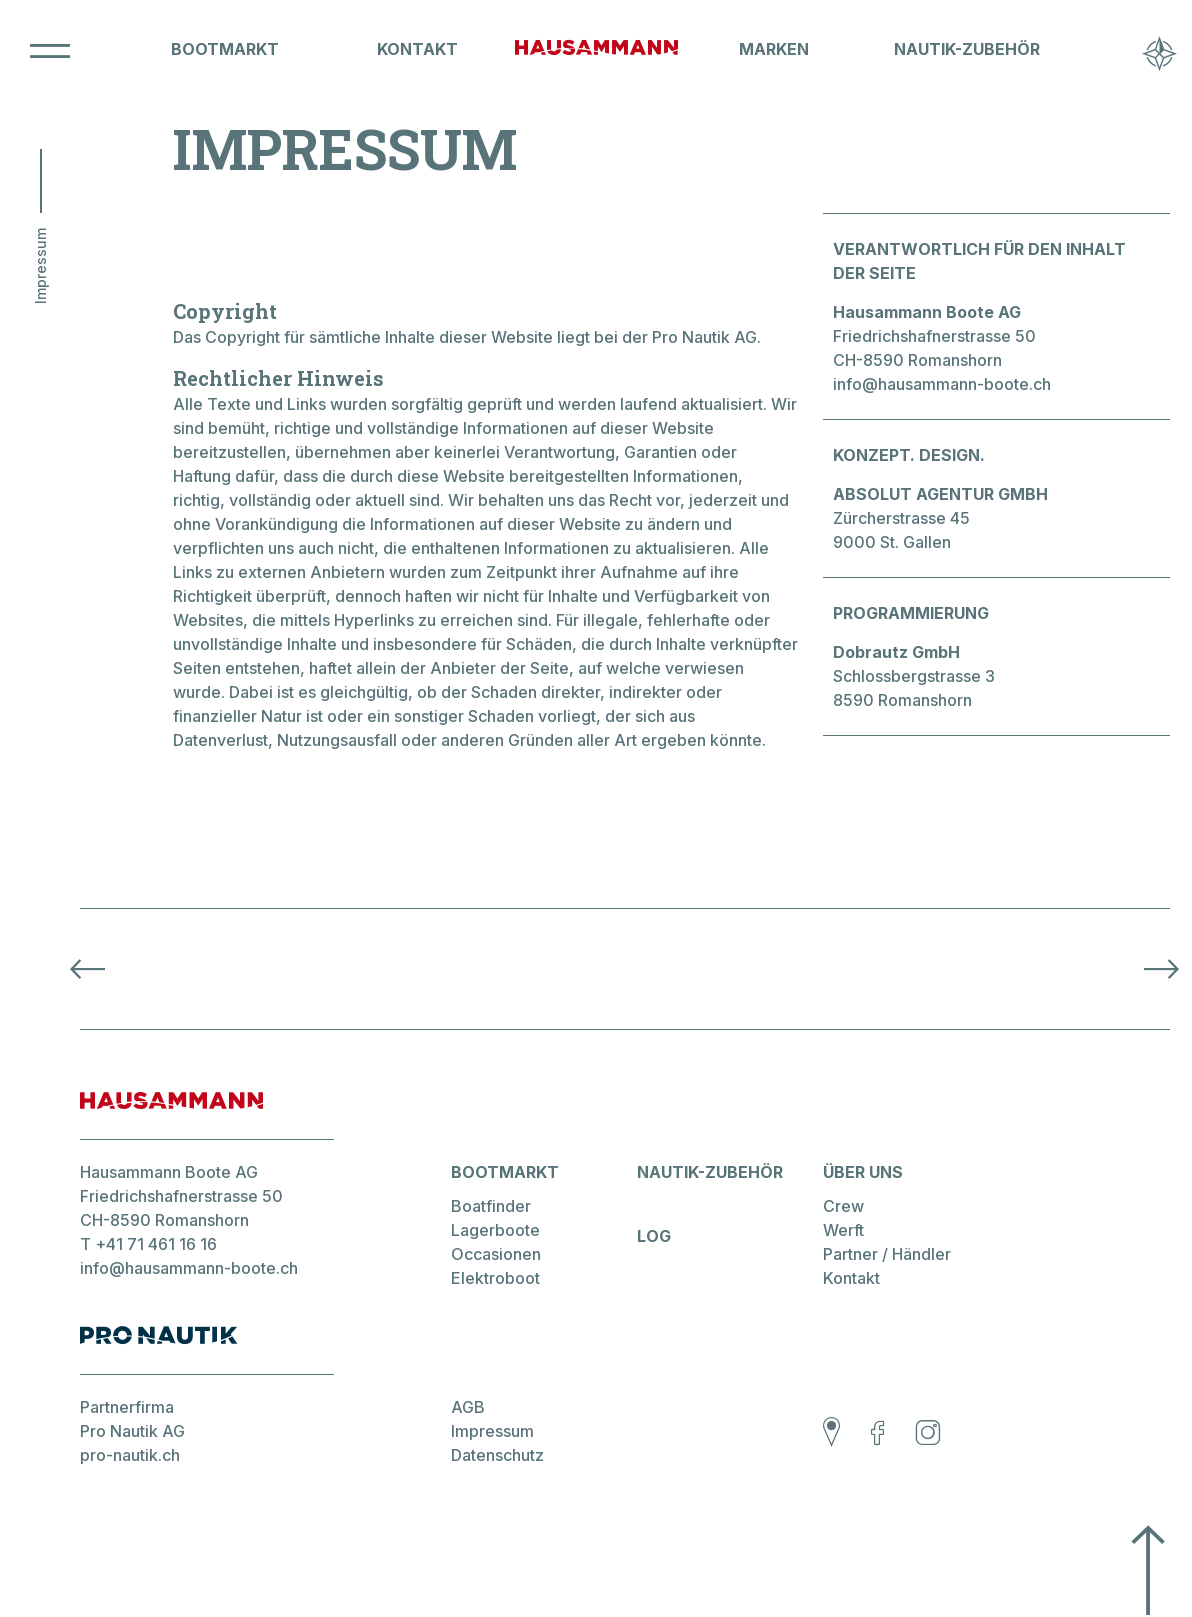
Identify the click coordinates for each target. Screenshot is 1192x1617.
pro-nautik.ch (130, 1455)
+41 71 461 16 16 (156, 1244)
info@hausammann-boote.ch (942, 384)
